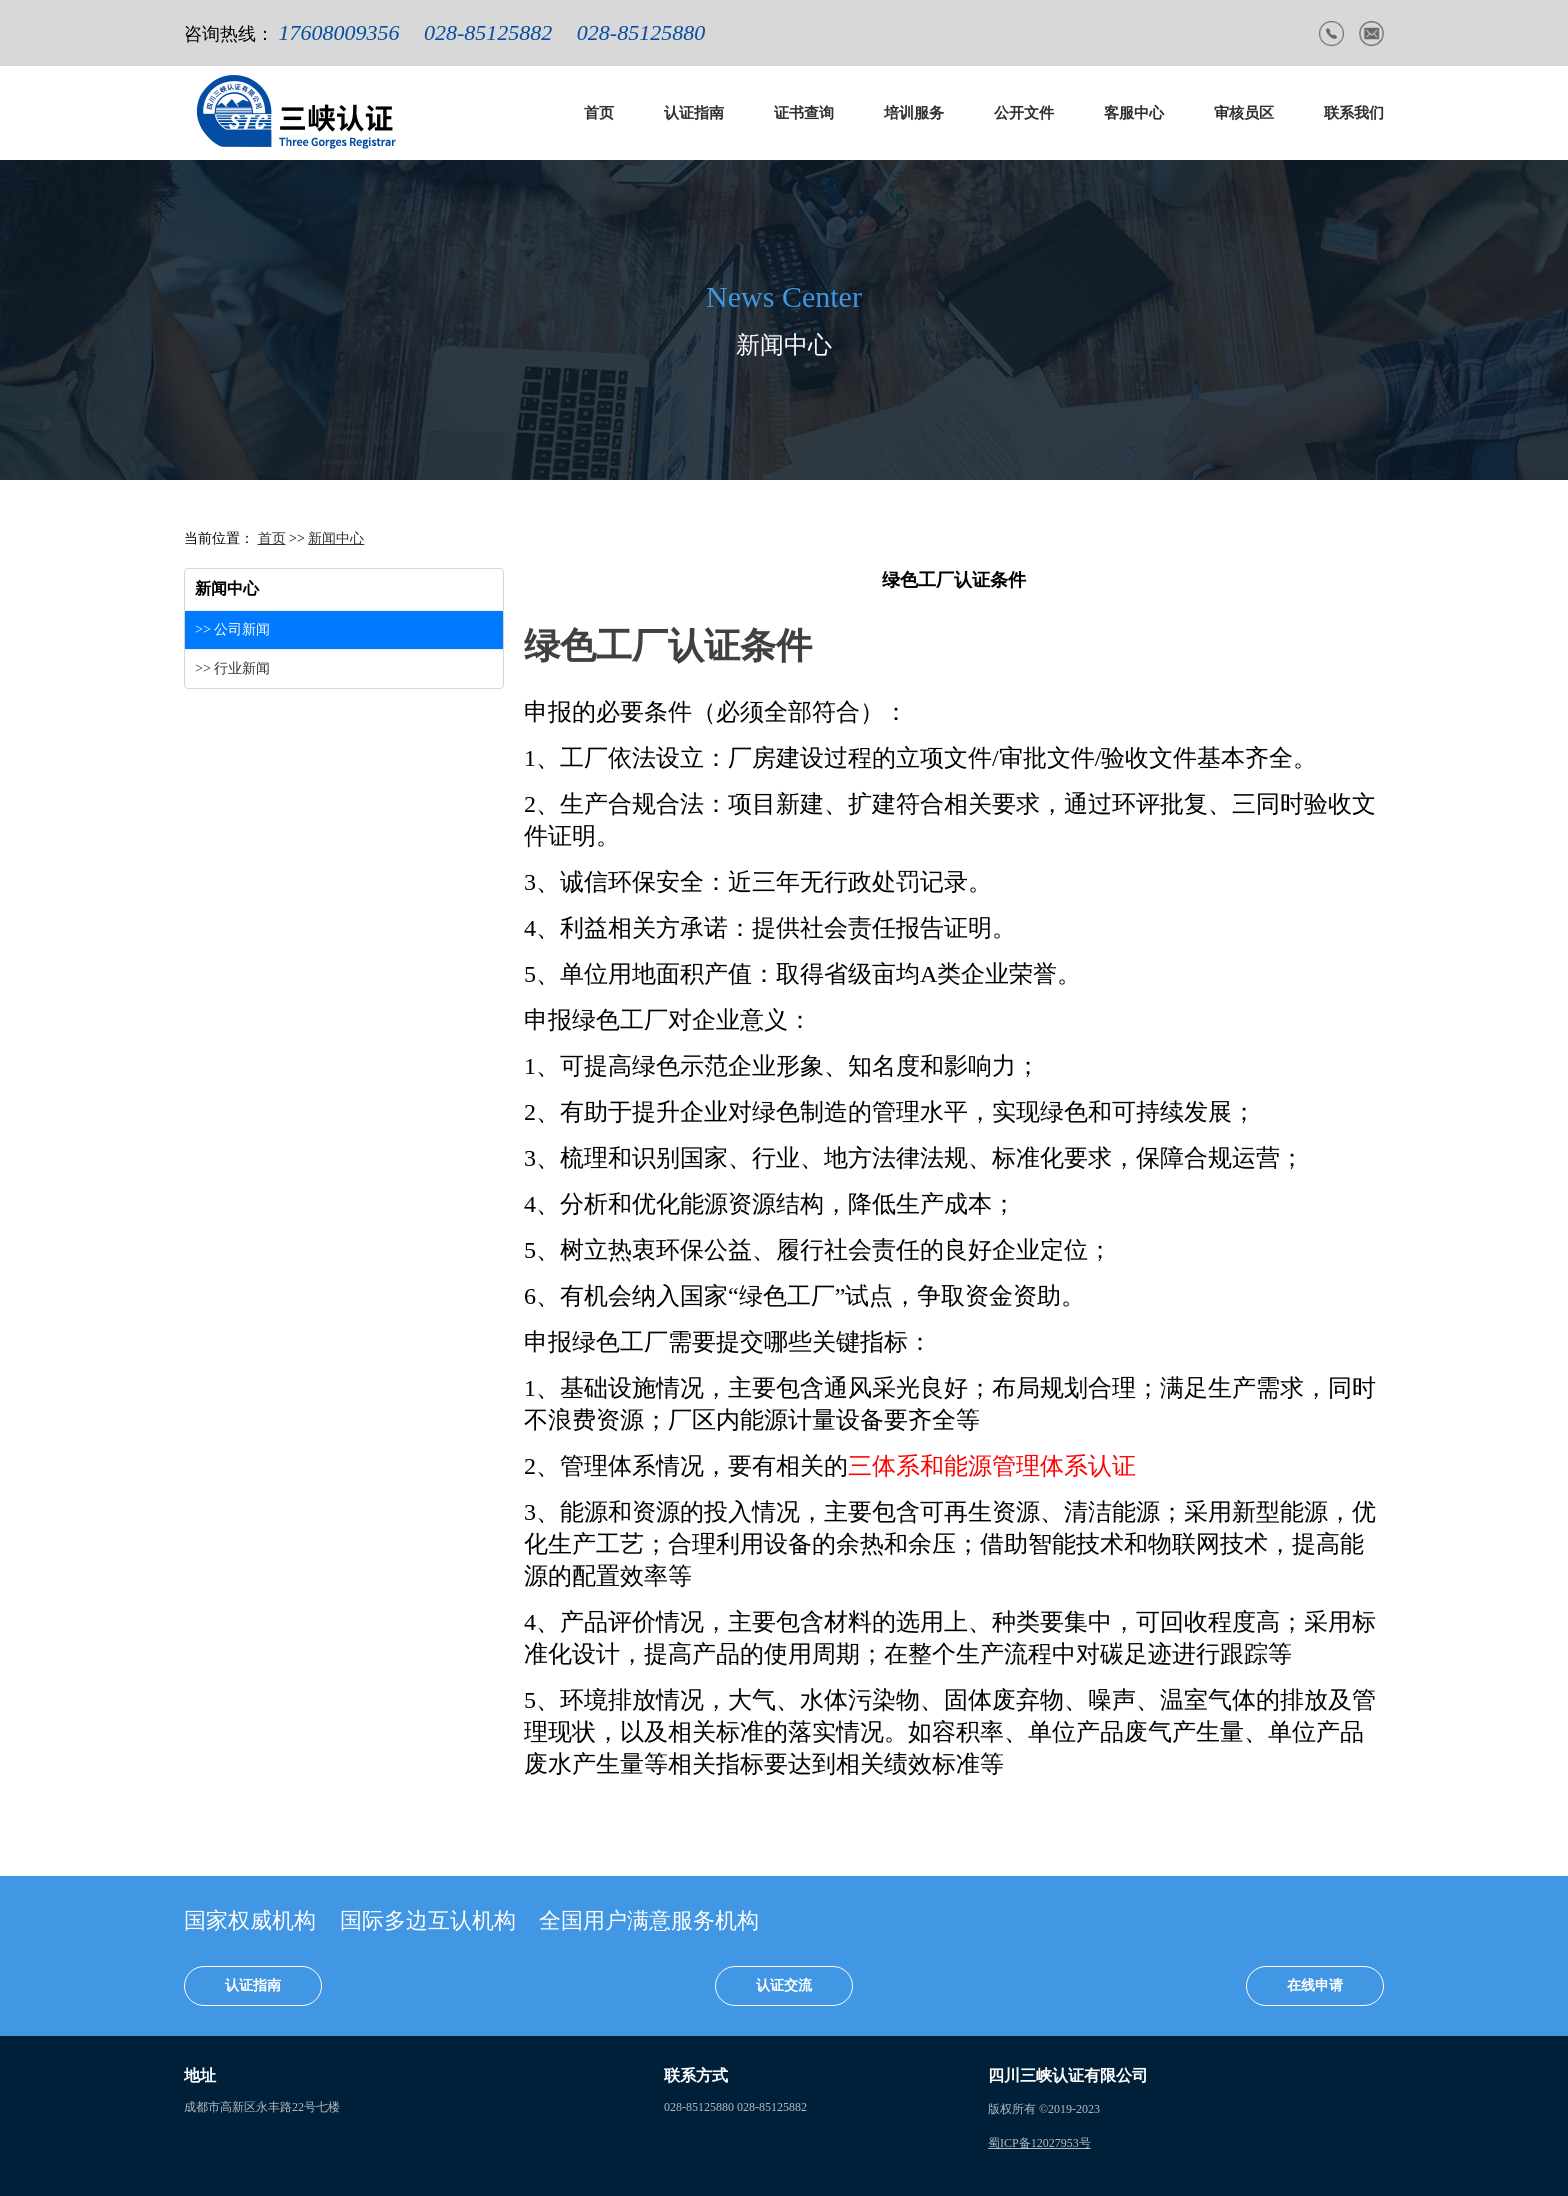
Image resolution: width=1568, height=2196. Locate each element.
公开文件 (1024, 113)
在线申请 (1315, 1985)
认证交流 (784, 1985)
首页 (599, 113)
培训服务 (914, 113)
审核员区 (1244, 113)
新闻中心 (336, 538)
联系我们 (1354, 113)
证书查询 (804, 113)
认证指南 (694, 113)
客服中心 (1134, 113)
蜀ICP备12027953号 (1039, 2143)
